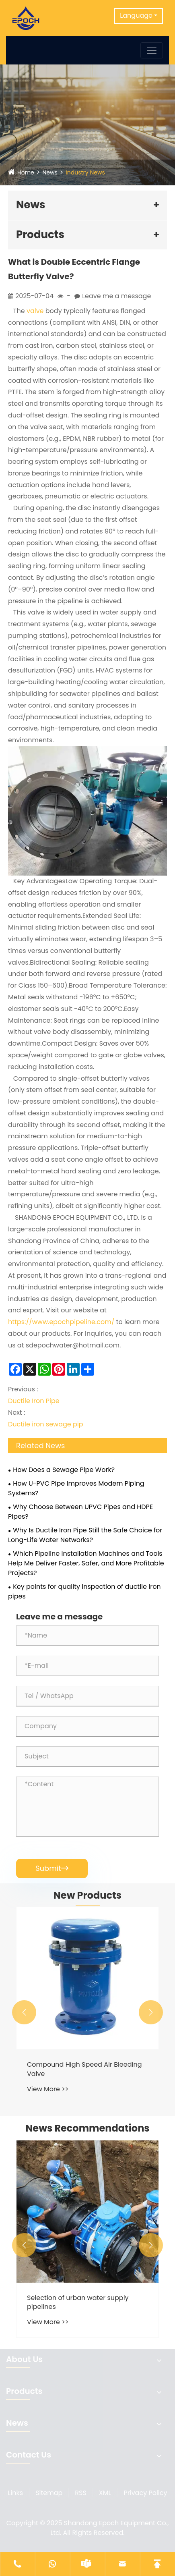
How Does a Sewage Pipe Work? (64, 1469)
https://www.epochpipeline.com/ (61, 1321)
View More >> (48, 2089)
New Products (87, 1895)
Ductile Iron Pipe (34, 1400)
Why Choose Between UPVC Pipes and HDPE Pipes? (80, 1511)
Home (25, 172)
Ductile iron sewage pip (45, 1424)
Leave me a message (116, 296)
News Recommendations (87, 2128)
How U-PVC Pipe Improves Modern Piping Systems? (76, 1488)
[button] (24, 2012)
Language (136, 15)
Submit (51, 1868)
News (49, 172)
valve (35, 311)
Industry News (85, 172)
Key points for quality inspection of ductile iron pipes (84, 1591)
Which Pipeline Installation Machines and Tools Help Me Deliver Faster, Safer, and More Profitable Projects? (86, 1563)
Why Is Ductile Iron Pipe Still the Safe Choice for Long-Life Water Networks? (85, 1535)
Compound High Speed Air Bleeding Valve (84, 2069)
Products (40, 234)
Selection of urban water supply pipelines (78, 2302)
